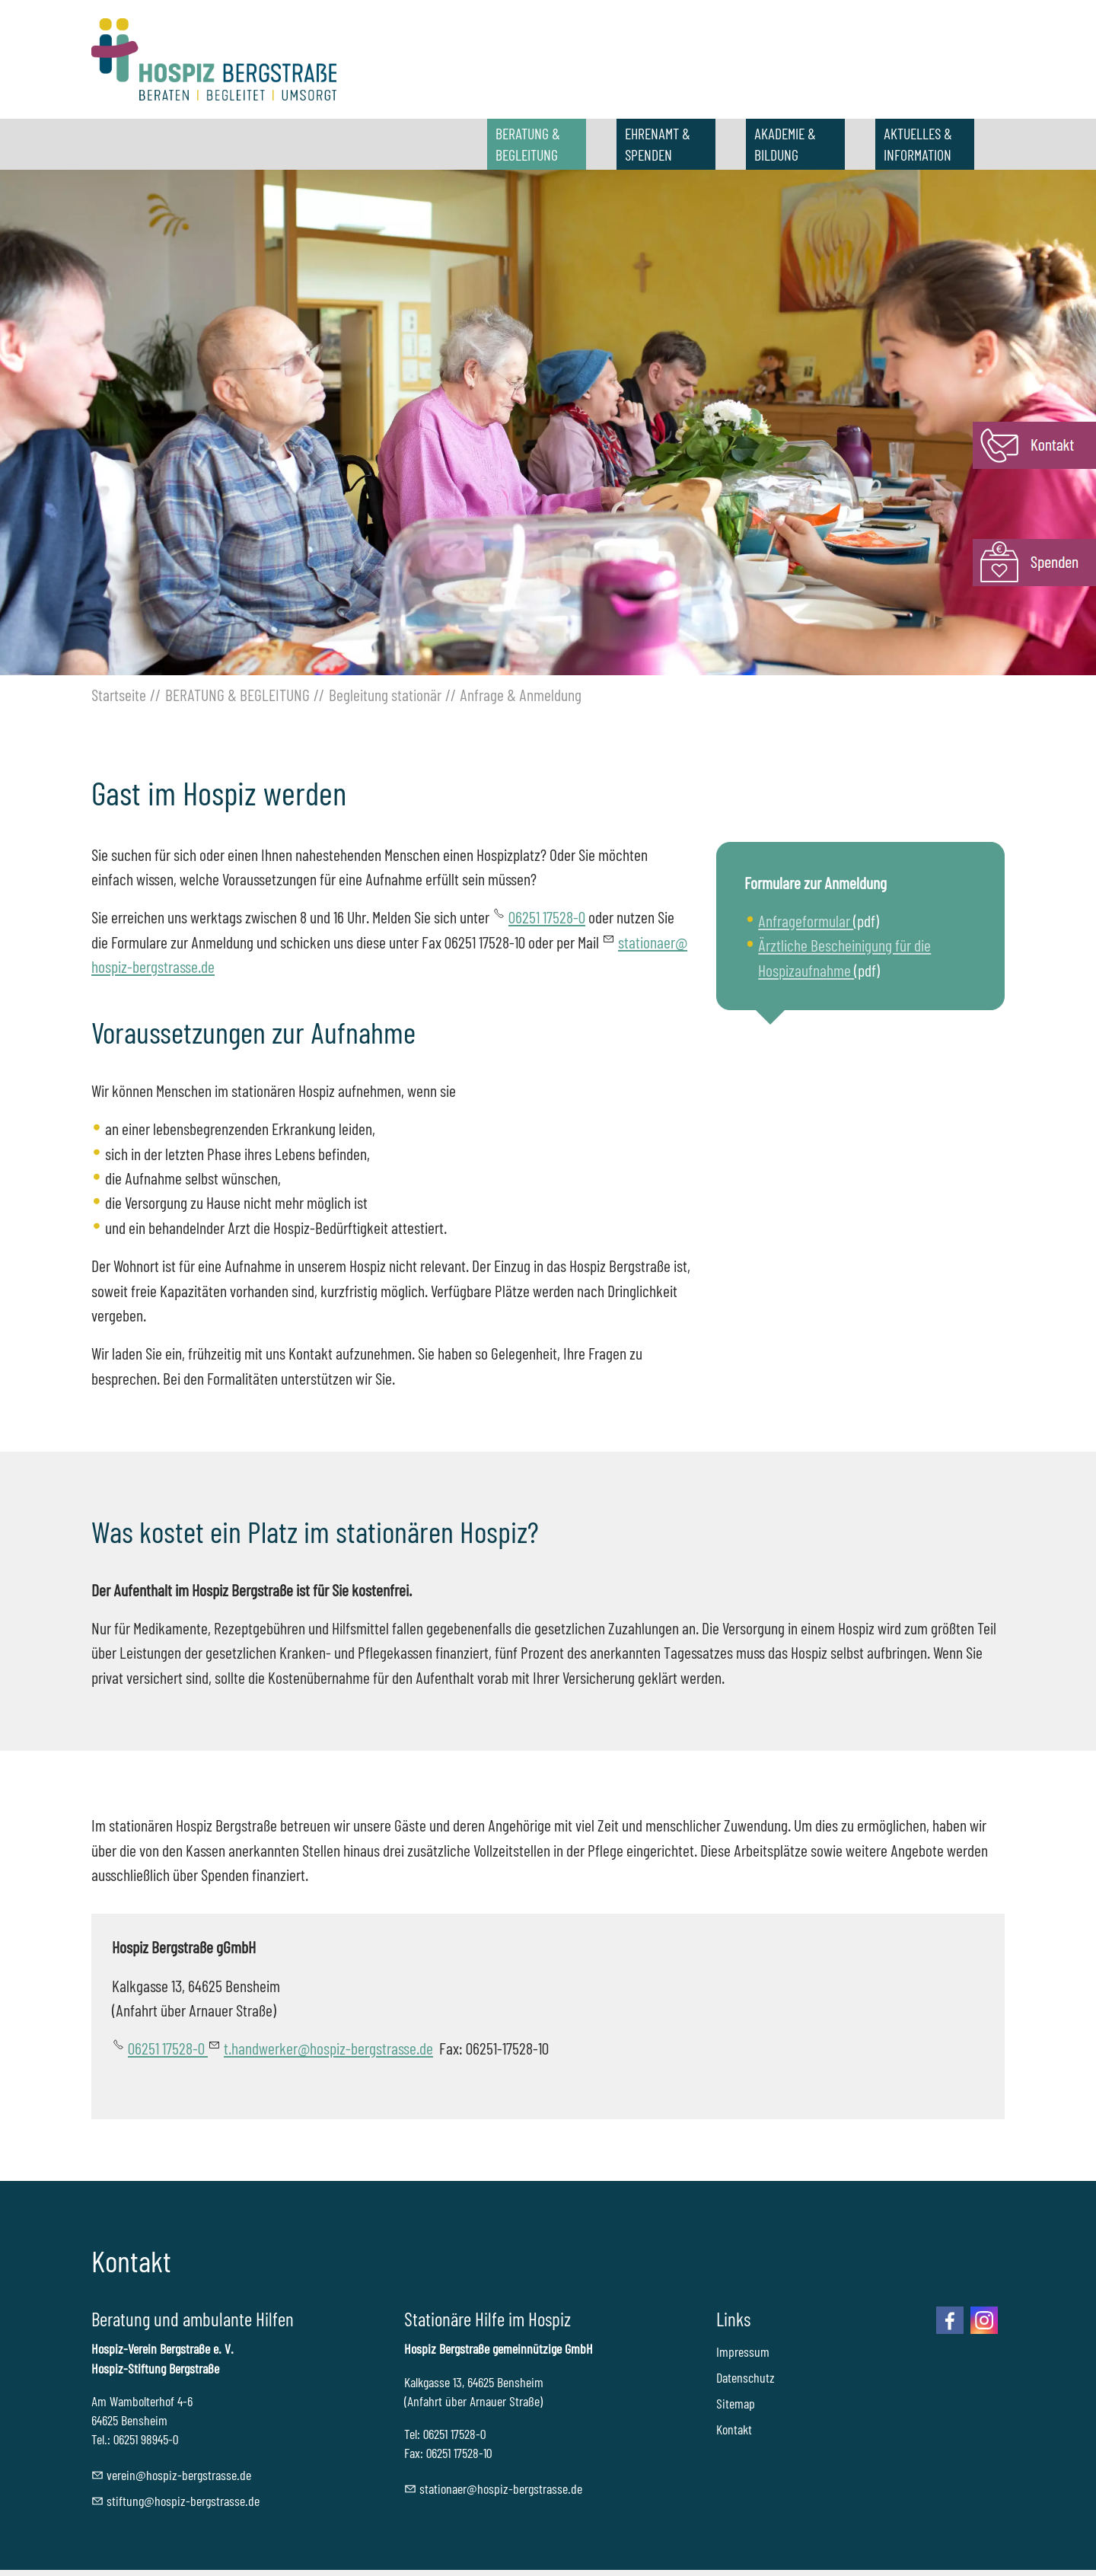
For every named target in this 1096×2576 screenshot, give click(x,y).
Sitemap (735, 2403)
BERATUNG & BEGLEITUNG (527, 144)
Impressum (742, 2351)
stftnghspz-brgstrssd (183, 2500)
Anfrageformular (805, 920)
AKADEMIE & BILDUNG (785, 144)
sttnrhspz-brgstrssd (500, 2488)
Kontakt (734, 2429)
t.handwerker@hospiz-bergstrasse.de (328, 2048)
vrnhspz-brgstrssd (179, 2474)
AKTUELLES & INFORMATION (918, 144)
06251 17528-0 (546, 916)
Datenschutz (745, 2377)
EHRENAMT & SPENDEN (657, 144)
